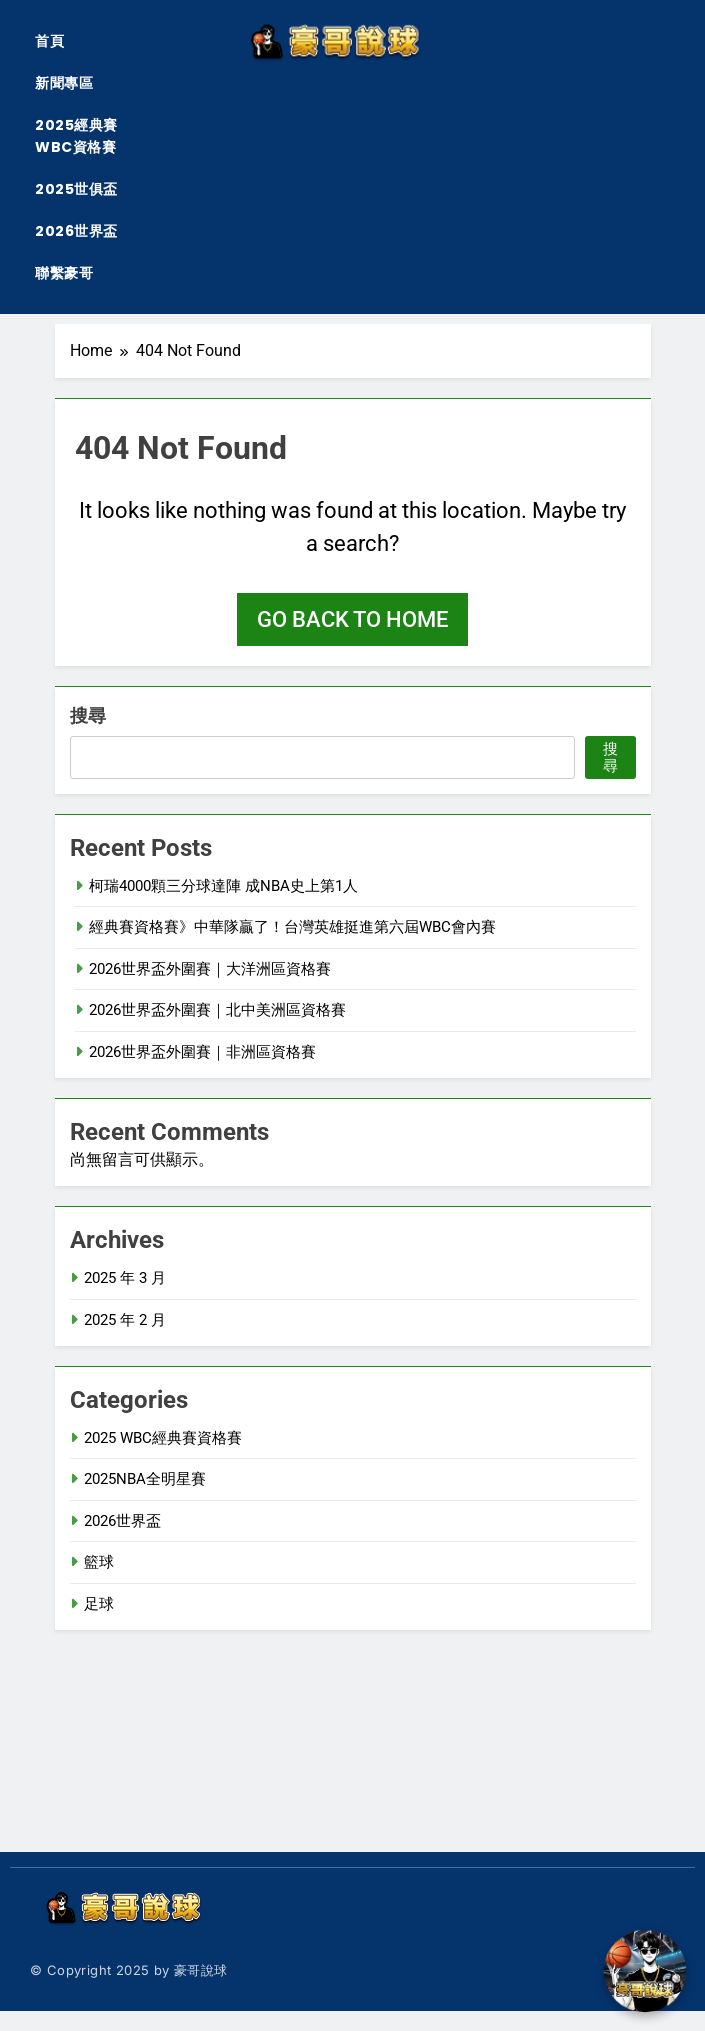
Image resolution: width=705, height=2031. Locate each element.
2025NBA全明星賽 (145, 1479)
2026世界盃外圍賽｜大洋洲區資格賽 (210, 969)
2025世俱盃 (76, 189)
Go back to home (352, 619)
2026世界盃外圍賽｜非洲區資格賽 (202, 1052)
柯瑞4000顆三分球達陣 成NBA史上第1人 (223, 886)
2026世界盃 (76, 231)
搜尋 (88, 715)
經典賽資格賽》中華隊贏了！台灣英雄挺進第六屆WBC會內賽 (292, 927)
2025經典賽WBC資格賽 (76, 136)
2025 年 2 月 (125, 1320)
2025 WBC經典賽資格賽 (163, 1438)
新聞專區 (64, 83)
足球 (99, 1604)
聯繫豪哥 (64, 273)
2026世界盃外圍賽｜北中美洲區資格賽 (217, 1010)
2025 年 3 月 (125, 1278)
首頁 (49, 41)
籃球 (99, 1562)
